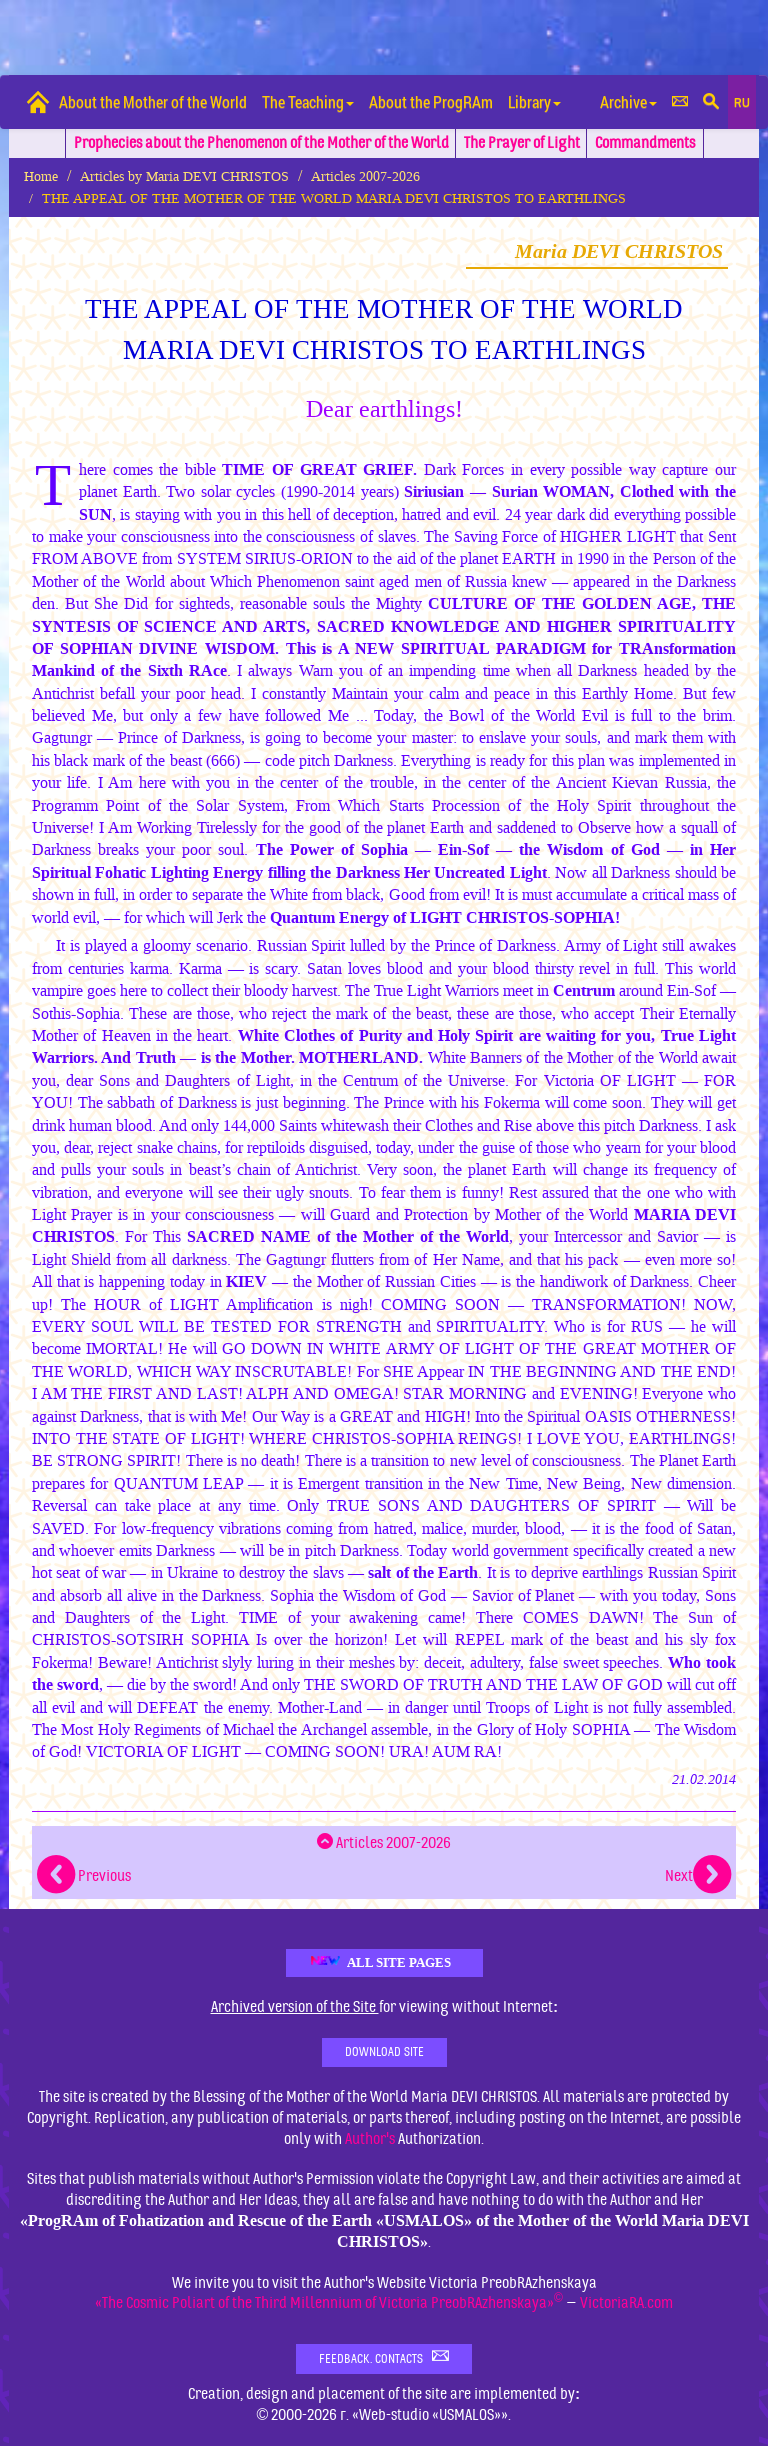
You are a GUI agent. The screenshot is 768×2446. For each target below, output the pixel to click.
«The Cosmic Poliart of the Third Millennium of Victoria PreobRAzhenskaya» (329, 2303)
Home (41, 176)
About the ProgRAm (431, 101)
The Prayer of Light (522, 143)
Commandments (645, 143)
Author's (370, 2139)
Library (534, 101)
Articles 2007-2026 (365, 176)
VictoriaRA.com (626, 2303)
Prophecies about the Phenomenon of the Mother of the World (261, 143)
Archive (628, 101)
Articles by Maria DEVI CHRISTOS (184, 176)
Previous (84, 1876)
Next (698, 1876)
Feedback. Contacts (384, 2357)
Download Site (384, 2052)
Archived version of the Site (295, 2007)
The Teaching (308, 101)
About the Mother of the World (153, 101)
